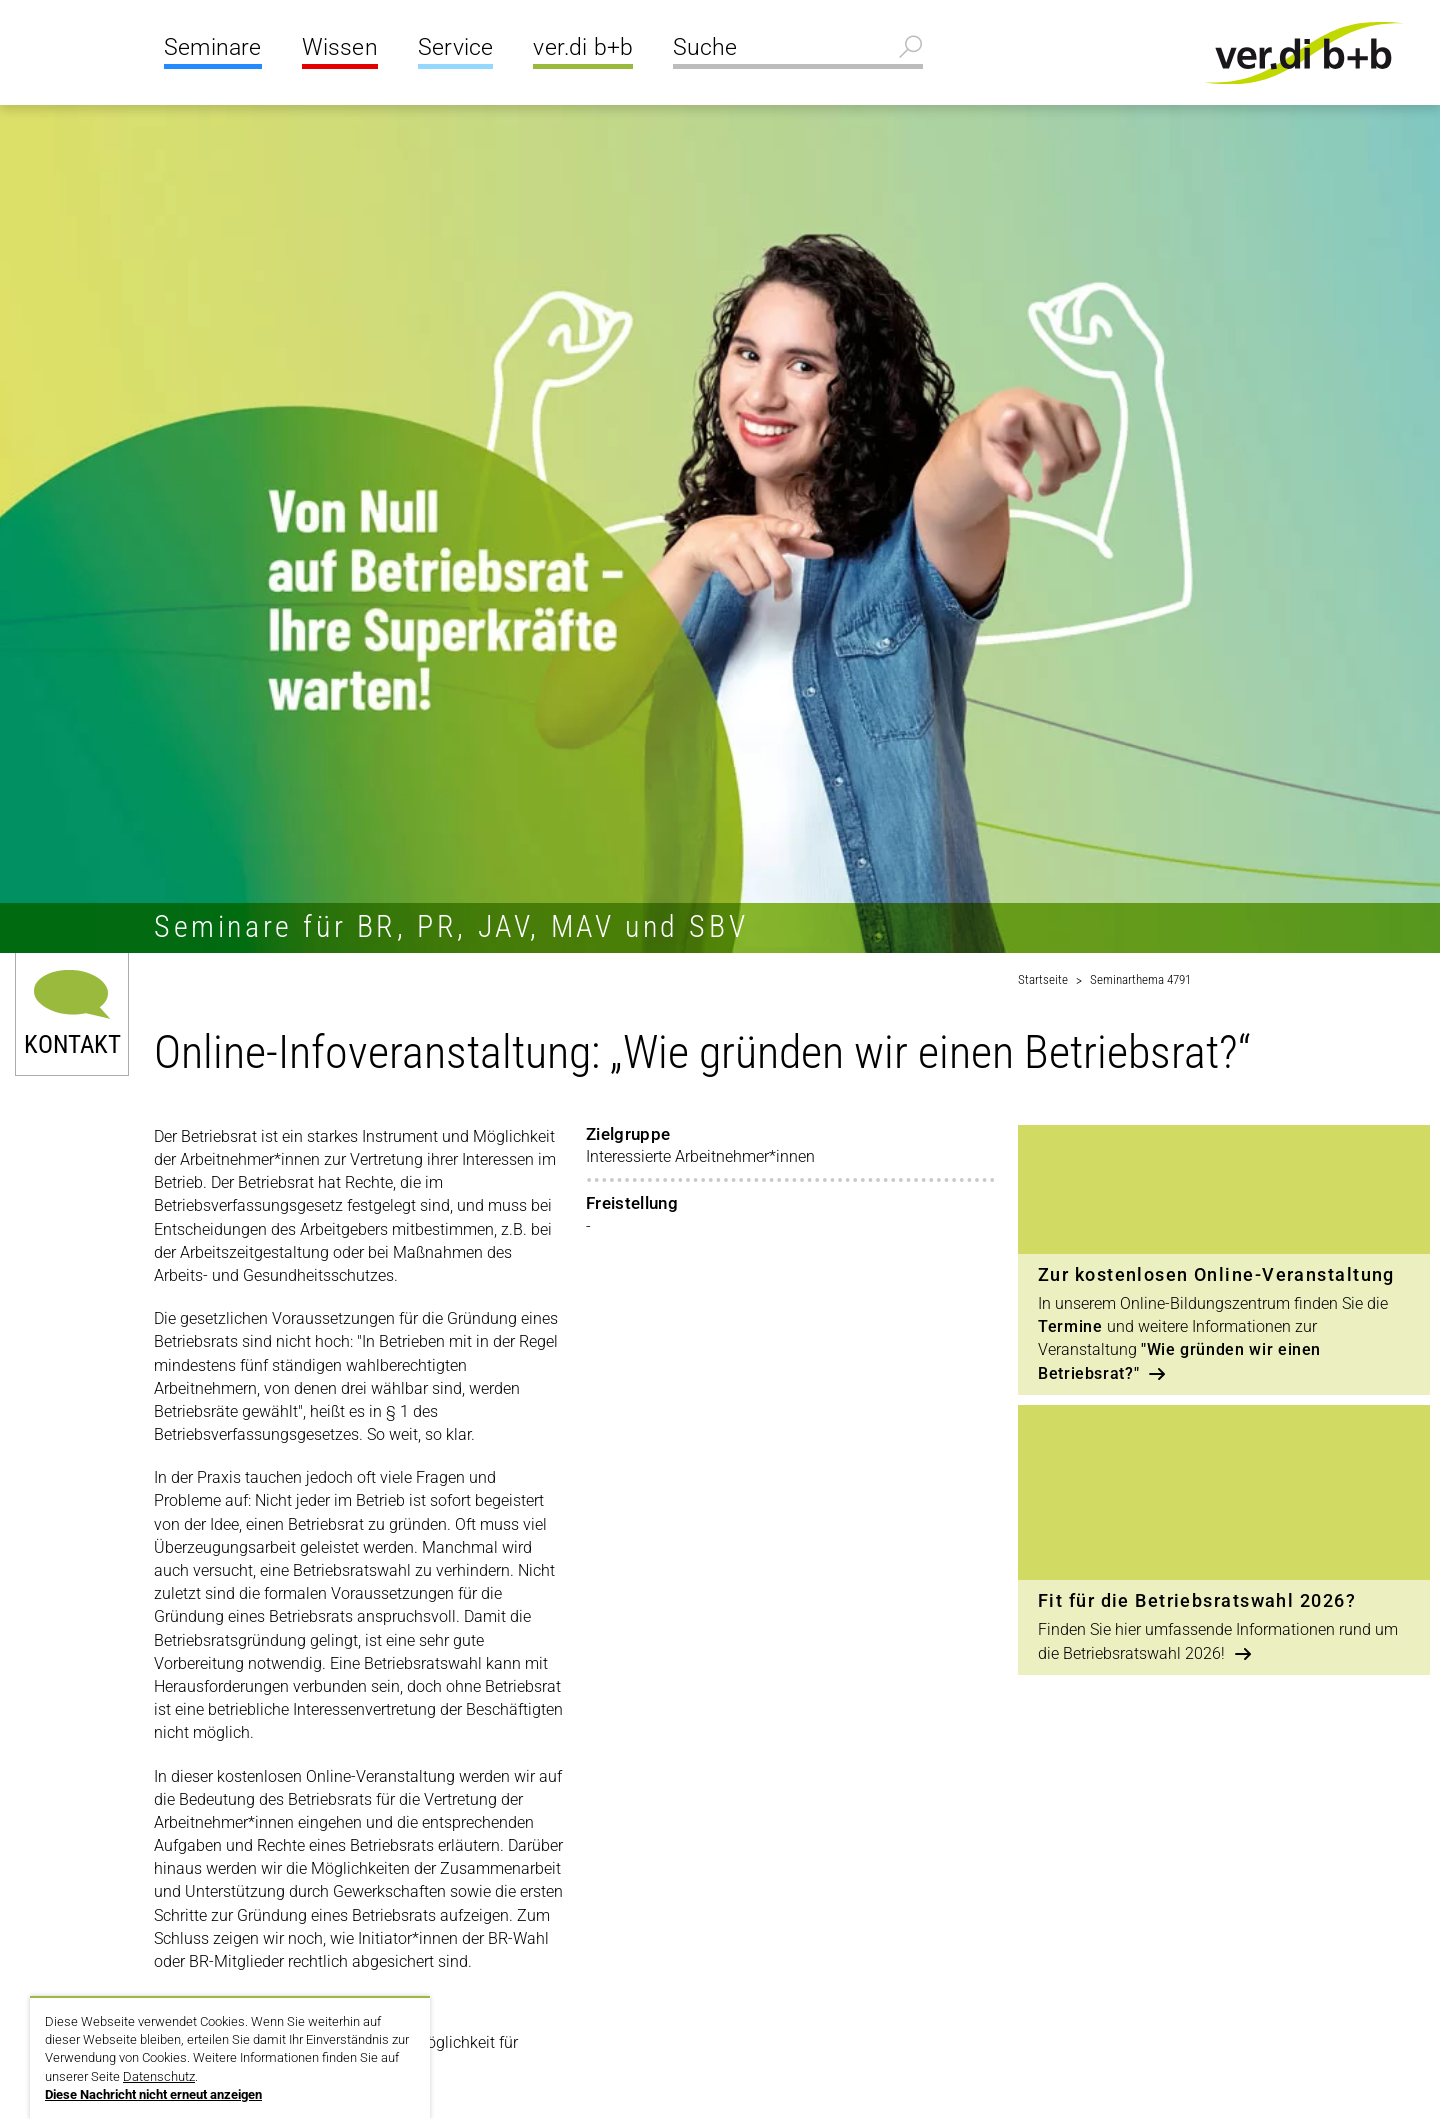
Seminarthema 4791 (1140, 979)
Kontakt (72, 1042)
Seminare (213, 47)
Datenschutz (159, 2076)
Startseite (1043, 979)
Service (455, 47)
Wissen (340, 47)
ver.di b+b (583, 47)
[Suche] (798, 50)
